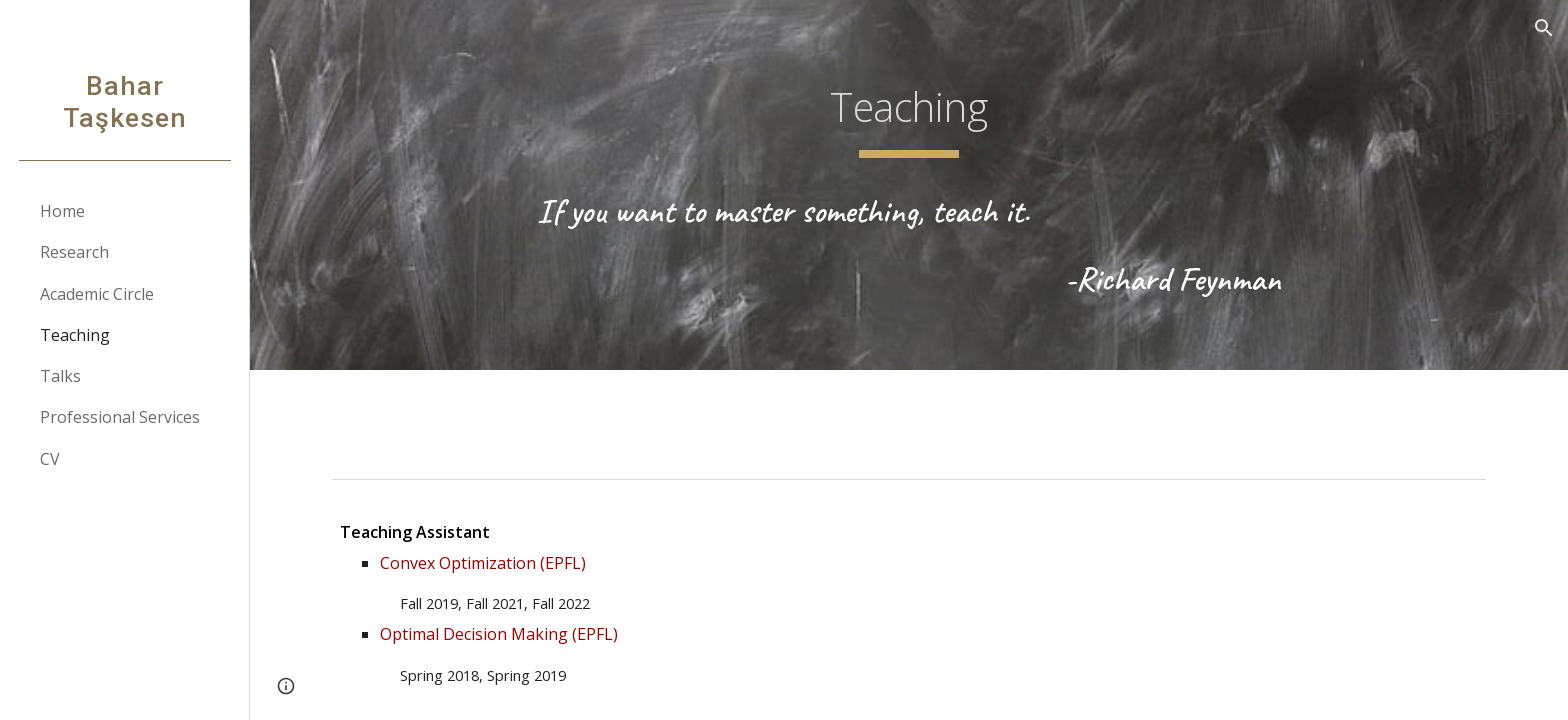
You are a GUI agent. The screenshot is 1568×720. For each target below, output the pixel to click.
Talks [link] (60, 376)
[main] (909, 111)
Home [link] (62, 211)
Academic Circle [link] (97, 294)
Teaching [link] (75, 335)
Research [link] (74, 252)
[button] (1544, 28)
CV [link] (50, 459)
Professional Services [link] (120, 417)
